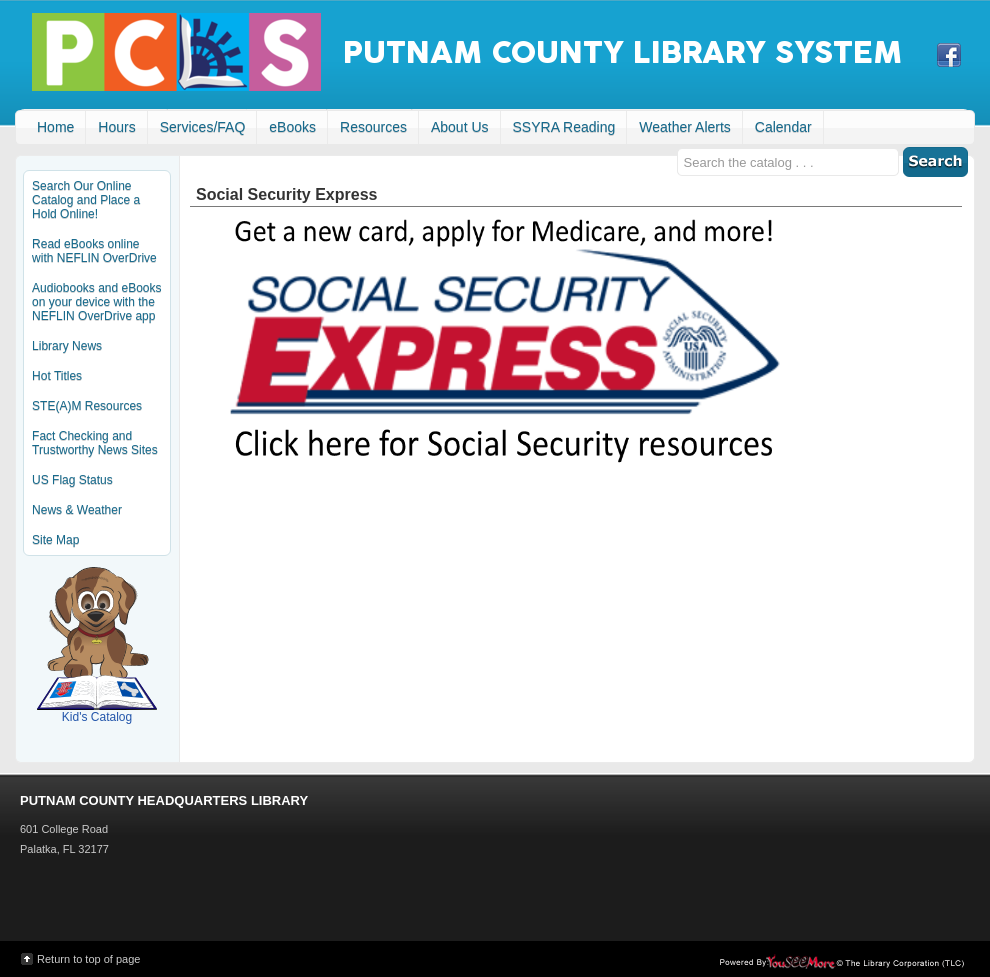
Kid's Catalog (97, 645)
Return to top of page (88, 959)
